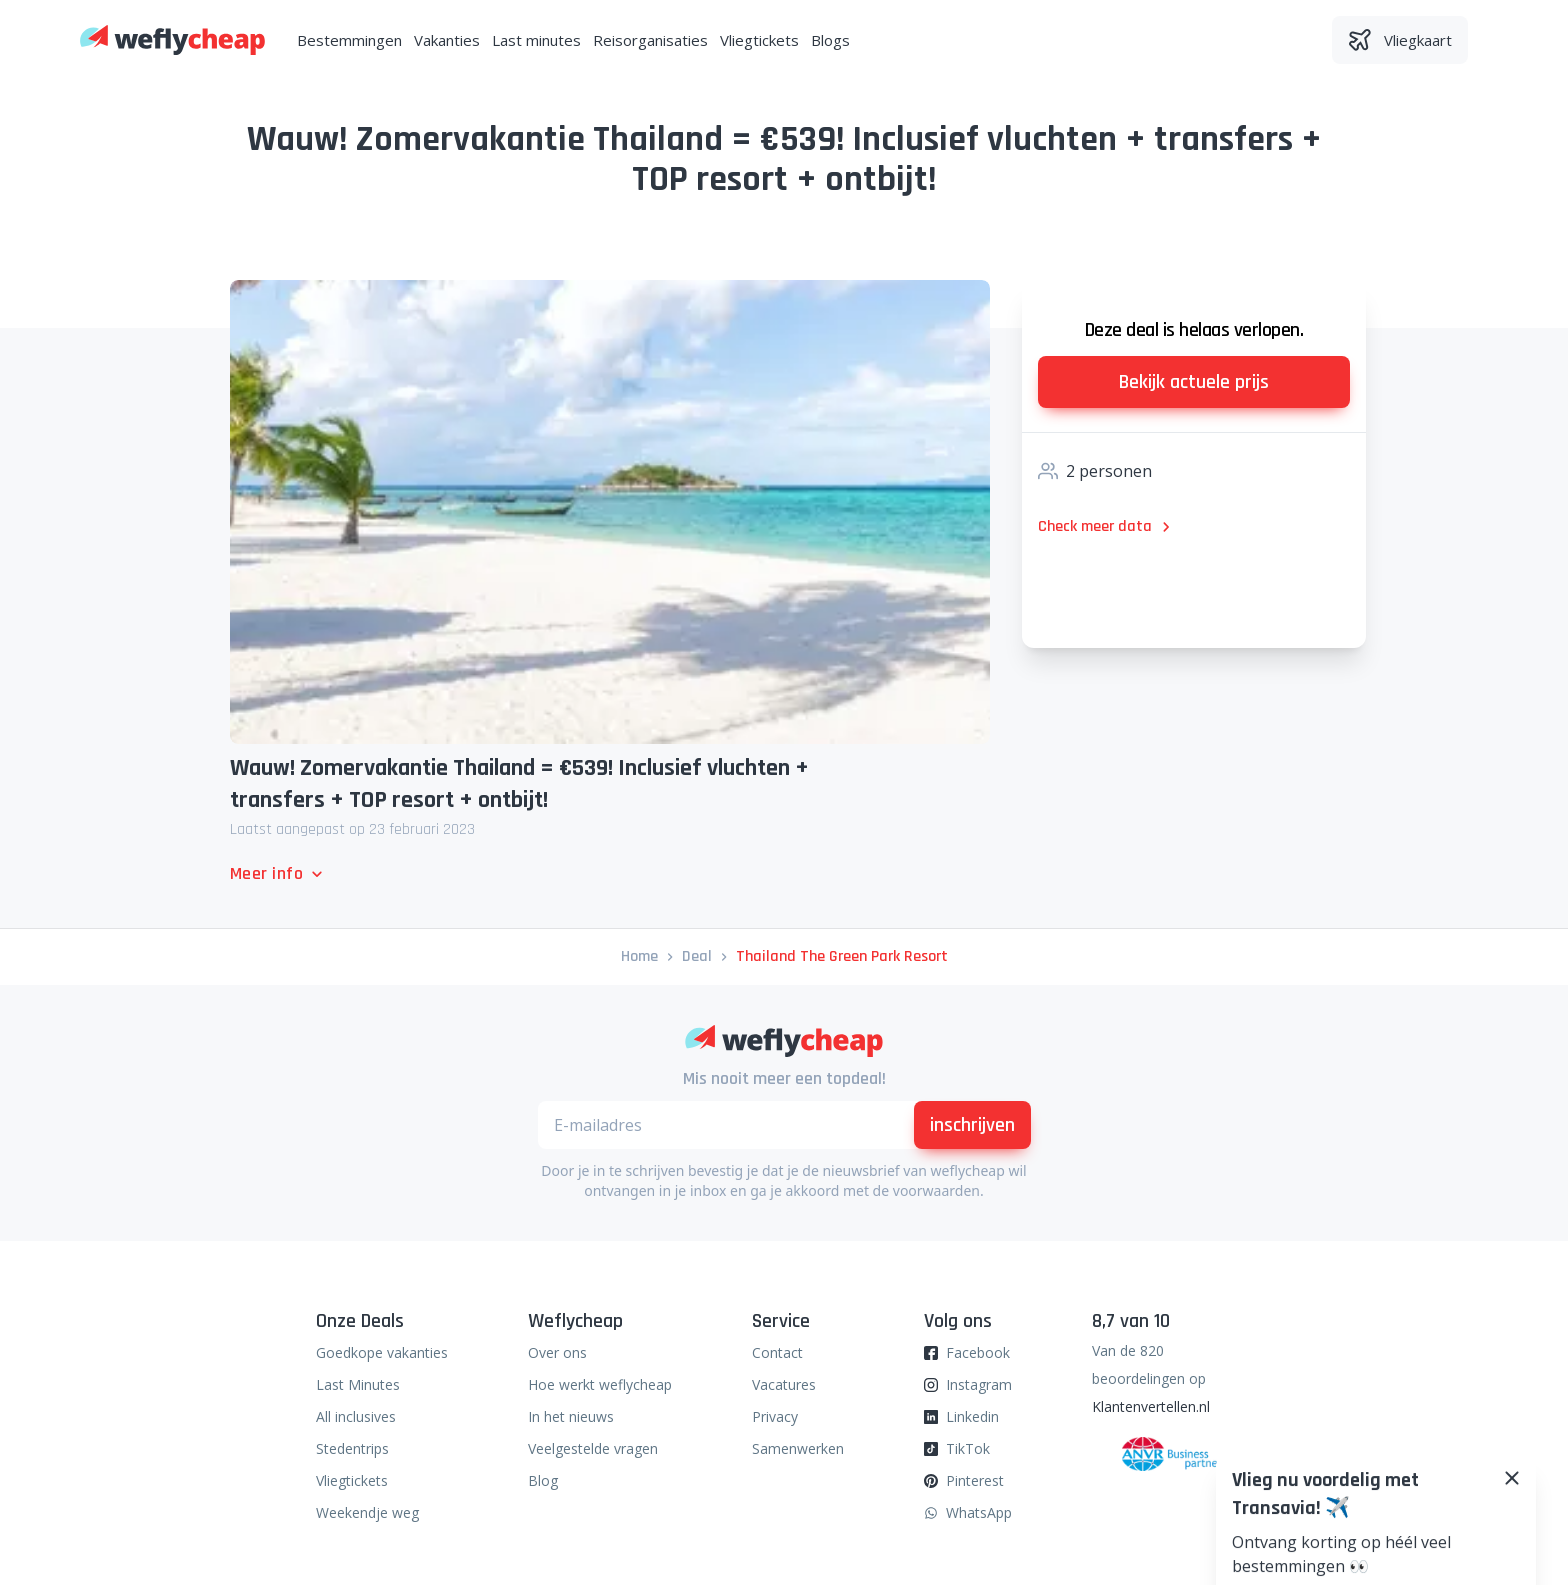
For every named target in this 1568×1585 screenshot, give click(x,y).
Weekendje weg (367, 1512)
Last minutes (536, 40)
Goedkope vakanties (382, 1352)
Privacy (775, 1416)
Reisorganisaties (650, 40)
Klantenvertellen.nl (1151, 1406)
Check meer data (1107, 526)
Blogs (830, 40)
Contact (777, 1352)
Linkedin (972, 1416)
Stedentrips (352, 1448)
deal (697, 956)
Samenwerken (798, 1448)
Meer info (278, 873)
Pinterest (975, 1480)
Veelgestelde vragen (593, 1448)
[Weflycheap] (172, 40)
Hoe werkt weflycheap (600, 1384)
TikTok (968, 1448)
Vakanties (447, 40)
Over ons (557, 1352)
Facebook (978, 1352)
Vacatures (784, 1384)
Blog (543, 1480)
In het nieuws (571, 1416)
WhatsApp (979, 1512)
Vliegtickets (759, 40)
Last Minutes (358, 1384)
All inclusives (356, 1416)
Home (639, 956)
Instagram (979, 1384)
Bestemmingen (349, 40)
